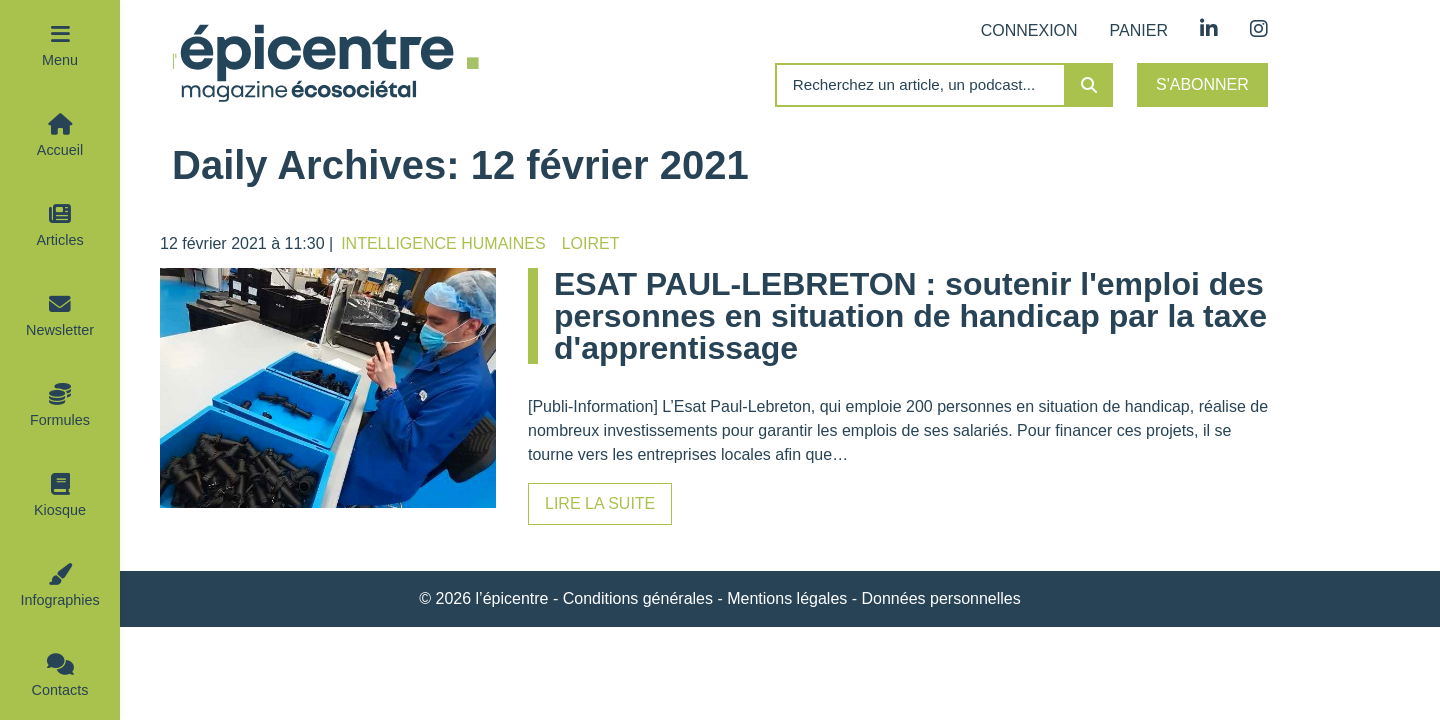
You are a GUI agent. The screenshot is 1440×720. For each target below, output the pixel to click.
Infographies (59, 600)
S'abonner (1202, 84)
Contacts (60, 690)
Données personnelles (941, 598)
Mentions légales (787, 598)
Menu (60, 60)
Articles (59, 240)
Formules (60, 420)
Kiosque (60, 510)
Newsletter (60, 330)
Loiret (591, 243)
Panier (1139, 30)
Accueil (60, 150)
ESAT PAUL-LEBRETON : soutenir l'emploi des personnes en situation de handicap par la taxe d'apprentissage (910, 316)
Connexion (1029, 30)
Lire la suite (600, 503)
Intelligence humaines (443, 243)
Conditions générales (638, 598)
